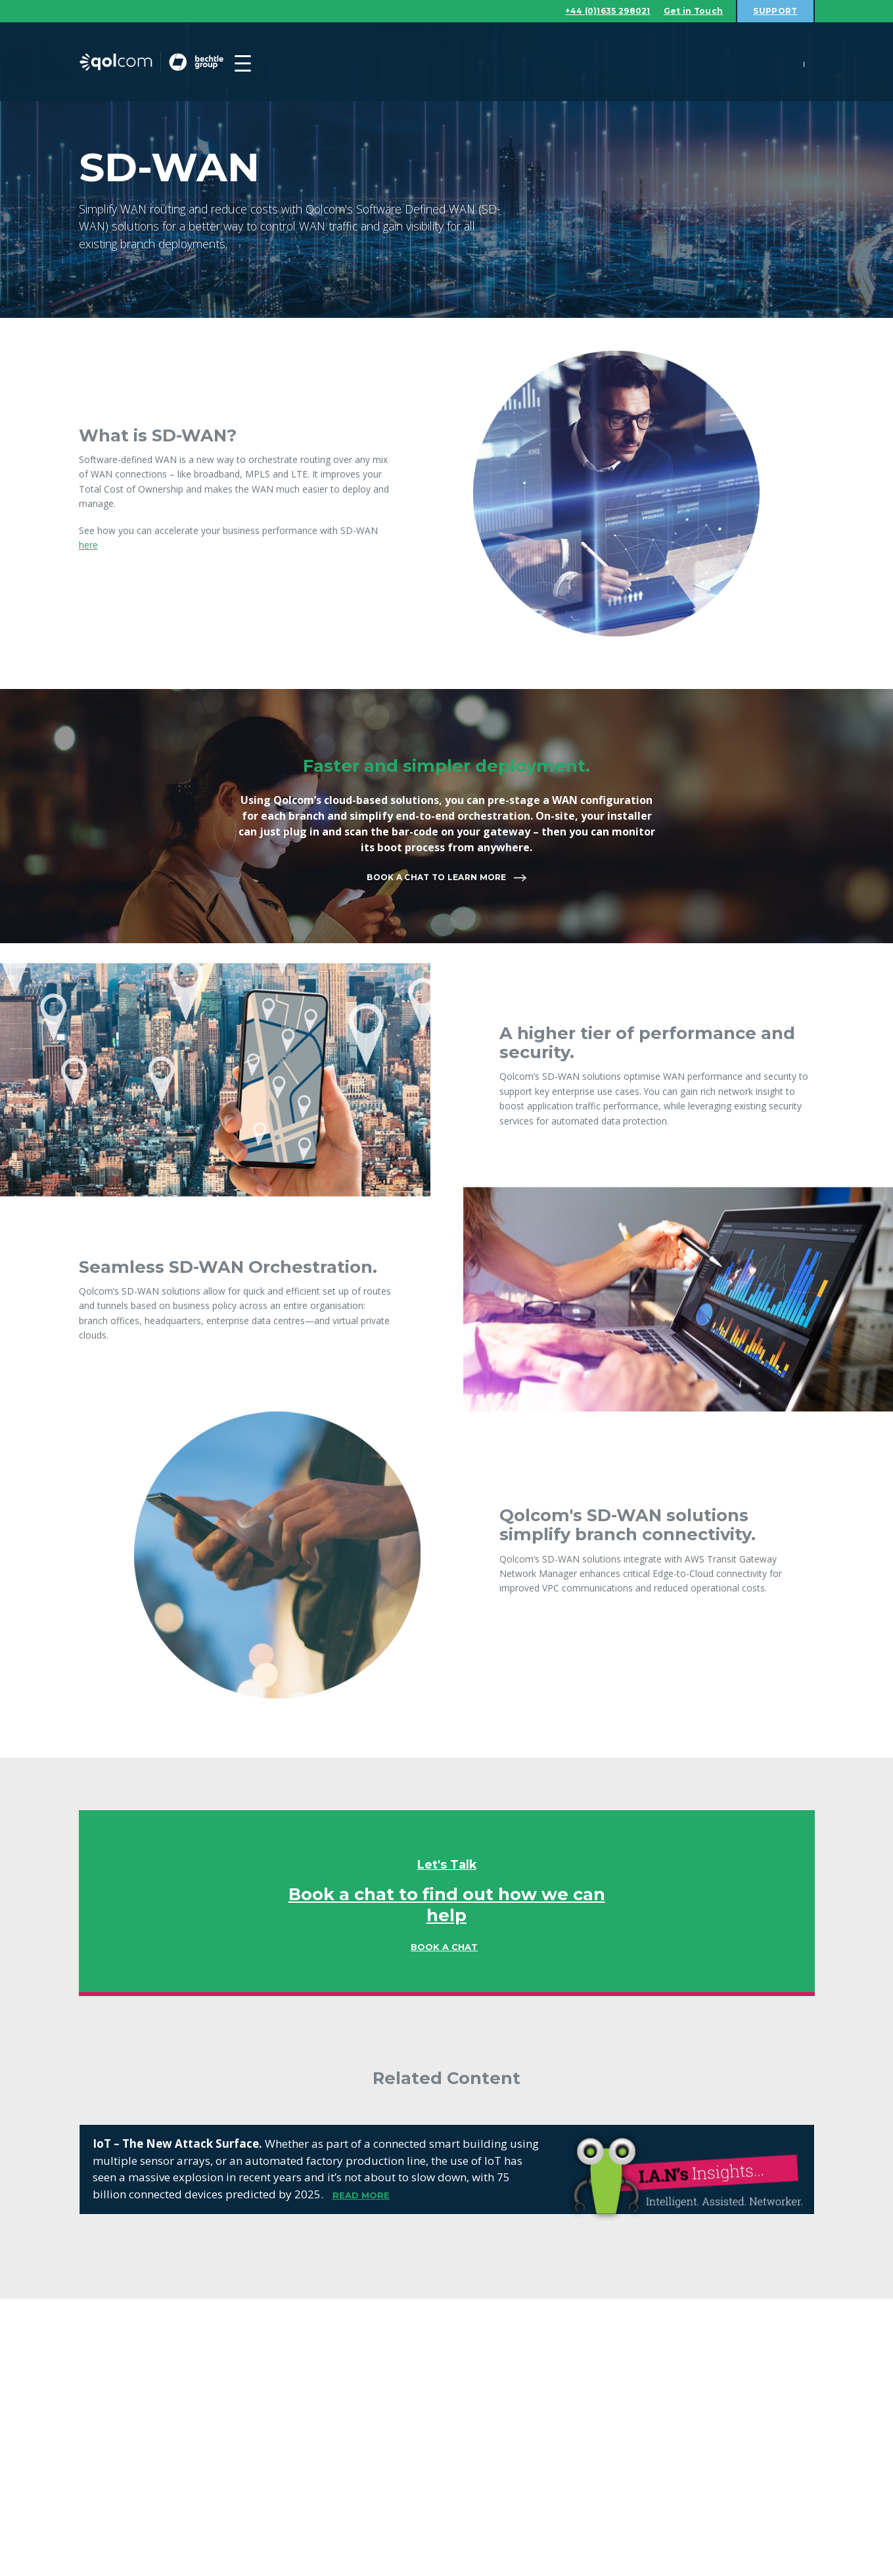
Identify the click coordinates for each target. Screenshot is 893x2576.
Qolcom (177, 62)
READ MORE (361, 2195)
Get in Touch (687, 11)
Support (773, 11)
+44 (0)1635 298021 (593, 11)
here (88, 545)
